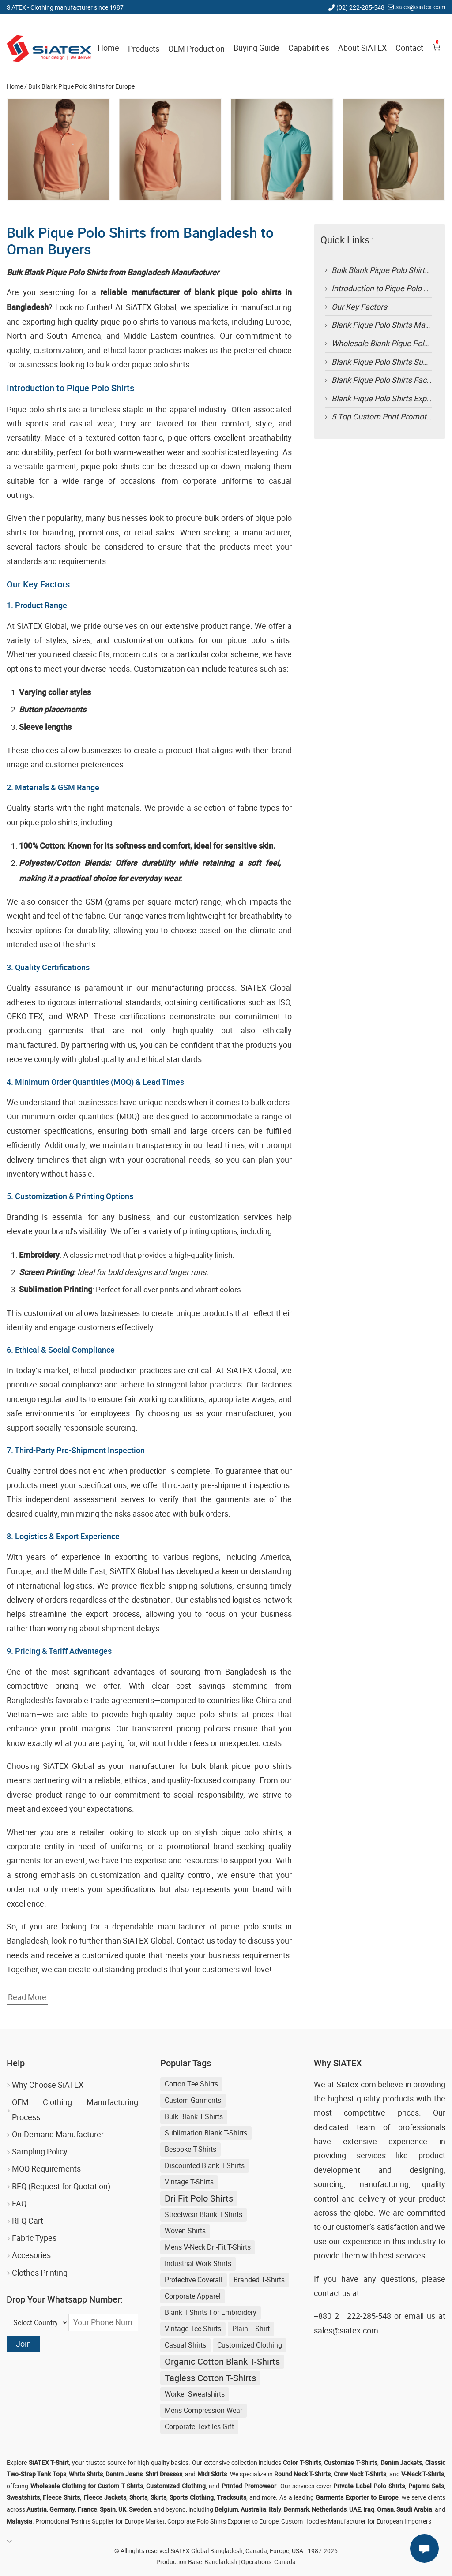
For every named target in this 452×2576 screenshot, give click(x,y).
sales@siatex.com (420, 7)
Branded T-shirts (259, 2279)
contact (327, 2293)
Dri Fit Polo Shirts (199, 2198)
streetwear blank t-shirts (203, 2214)
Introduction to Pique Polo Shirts (387, 288)
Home (108, 47)
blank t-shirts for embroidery (210, 2312)
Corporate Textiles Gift (199, 2426)
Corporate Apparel (193, 2296)
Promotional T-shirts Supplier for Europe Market (100, 2521)
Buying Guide (256, 47)
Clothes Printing (40, 2272)
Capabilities (308, 47)
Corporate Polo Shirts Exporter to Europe (223, 2521)
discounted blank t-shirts (205, 2165)
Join (23, 2343)
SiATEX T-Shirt (49, 2462)
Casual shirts (185, 2345)
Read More (27, 1997)
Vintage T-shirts (189, 2182)
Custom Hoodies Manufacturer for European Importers (356, 2521)
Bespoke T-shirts (190, 2149)
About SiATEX (362, 47)
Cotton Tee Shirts (191, 2084)
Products (143, 48)
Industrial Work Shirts (198, 2263)
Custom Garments (193, 2100)
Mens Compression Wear (203, 2410)
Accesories (31, 2255)
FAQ (19, 2203)
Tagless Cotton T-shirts (210, 2378)
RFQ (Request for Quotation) (61, 2186)
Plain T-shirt (251, 2328)
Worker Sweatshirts (195, 2394)
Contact (409, 47)
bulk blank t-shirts (194, 2116)
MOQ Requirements (46, 2168)
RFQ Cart (27, 2220)
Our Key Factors (359, 306)
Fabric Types (34, 2237)
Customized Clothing (249, 2345)
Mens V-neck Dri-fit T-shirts (208, 2247)
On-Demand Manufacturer (58, 2134)
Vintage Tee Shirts (193, 2328)
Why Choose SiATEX (47, 2084)
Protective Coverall (193, 2279)
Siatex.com (356, 2084)
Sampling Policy (40, 2151)
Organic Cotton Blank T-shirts (222, 2361)
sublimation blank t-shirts (206, 2133)
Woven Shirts (185, 2231)
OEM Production (196, 48)
